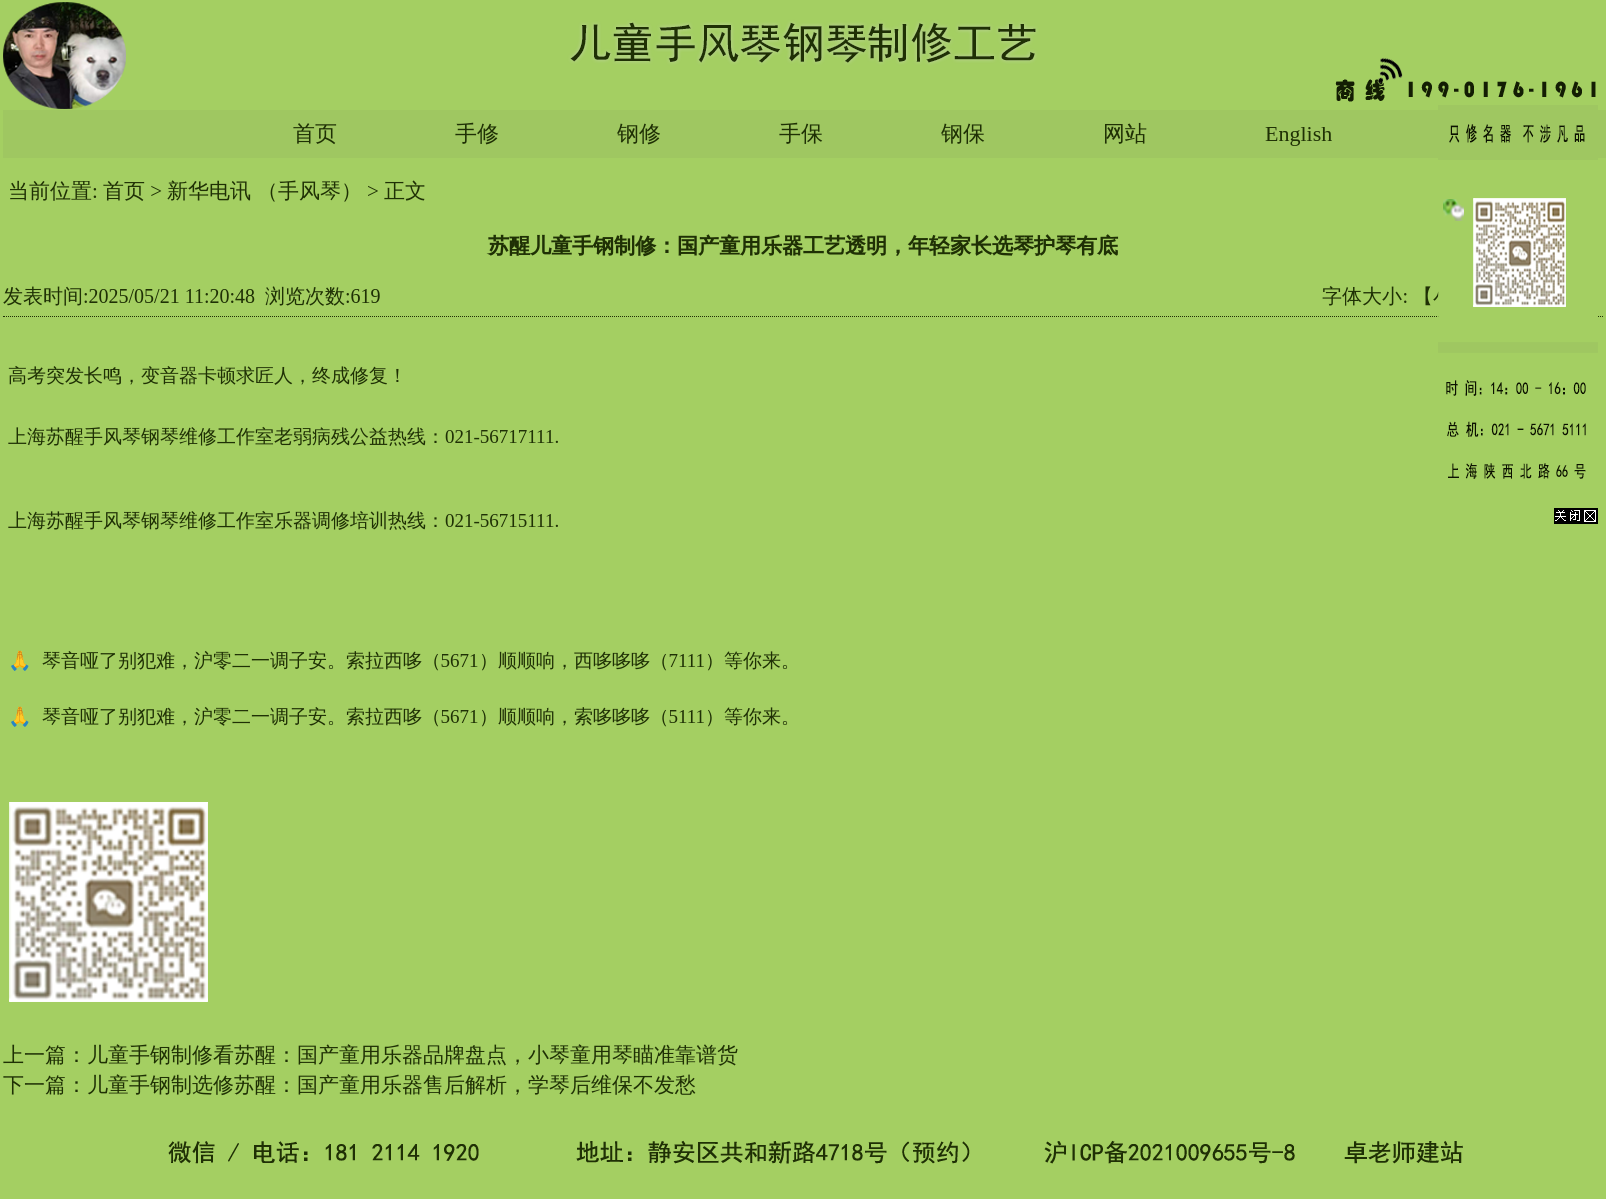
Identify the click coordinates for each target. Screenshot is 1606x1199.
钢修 (639, 133)
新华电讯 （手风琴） (264, 191)
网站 (1125, 133)
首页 (315, 133)
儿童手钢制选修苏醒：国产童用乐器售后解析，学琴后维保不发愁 (391, 1085)
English (1298, 133)
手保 (801, 133)
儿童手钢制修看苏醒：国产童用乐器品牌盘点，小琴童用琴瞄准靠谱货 (412, 1055)
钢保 (963, 133)
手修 (477, 133)
